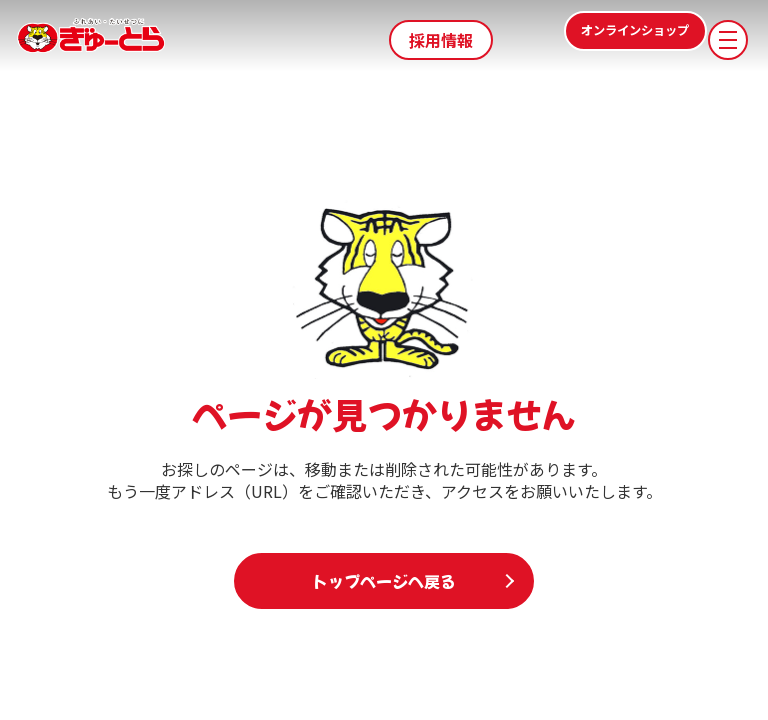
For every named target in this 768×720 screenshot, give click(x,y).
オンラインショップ (596, 40)
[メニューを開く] (728, 40)
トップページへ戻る (384, 581)
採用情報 (441, 40)
